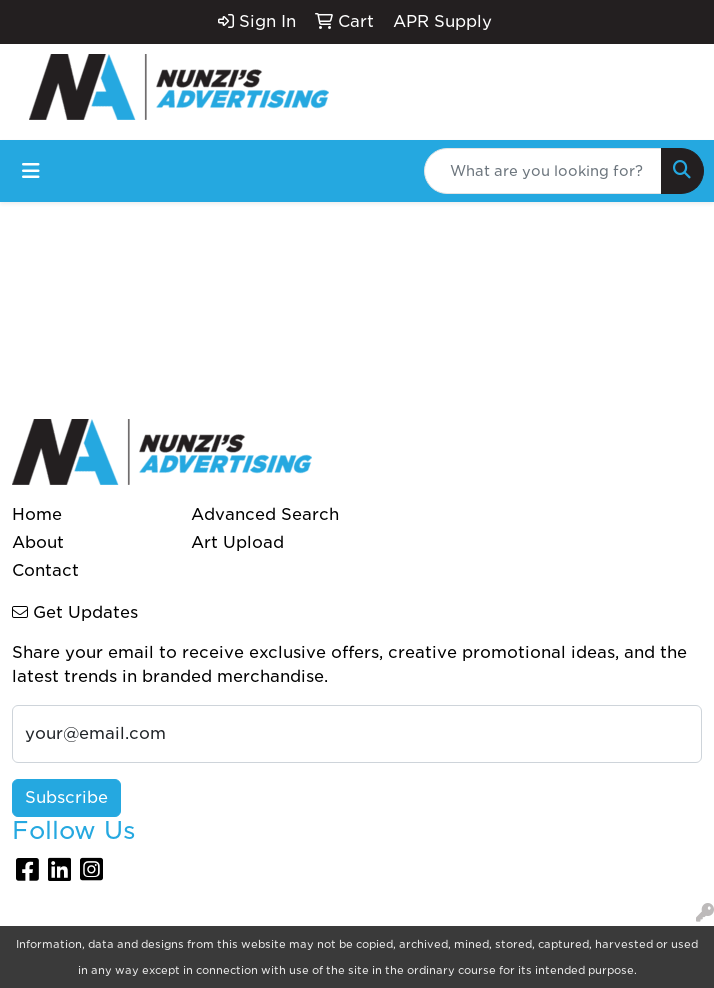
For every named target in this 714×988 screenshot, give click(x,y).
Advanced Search (265, 514)
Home (37, 514)
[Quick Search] (543, 171)
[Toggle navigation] (31, 171)
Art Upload (237, 542)
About (38, 542)
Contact (45, 570)
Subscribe (66, 797)
